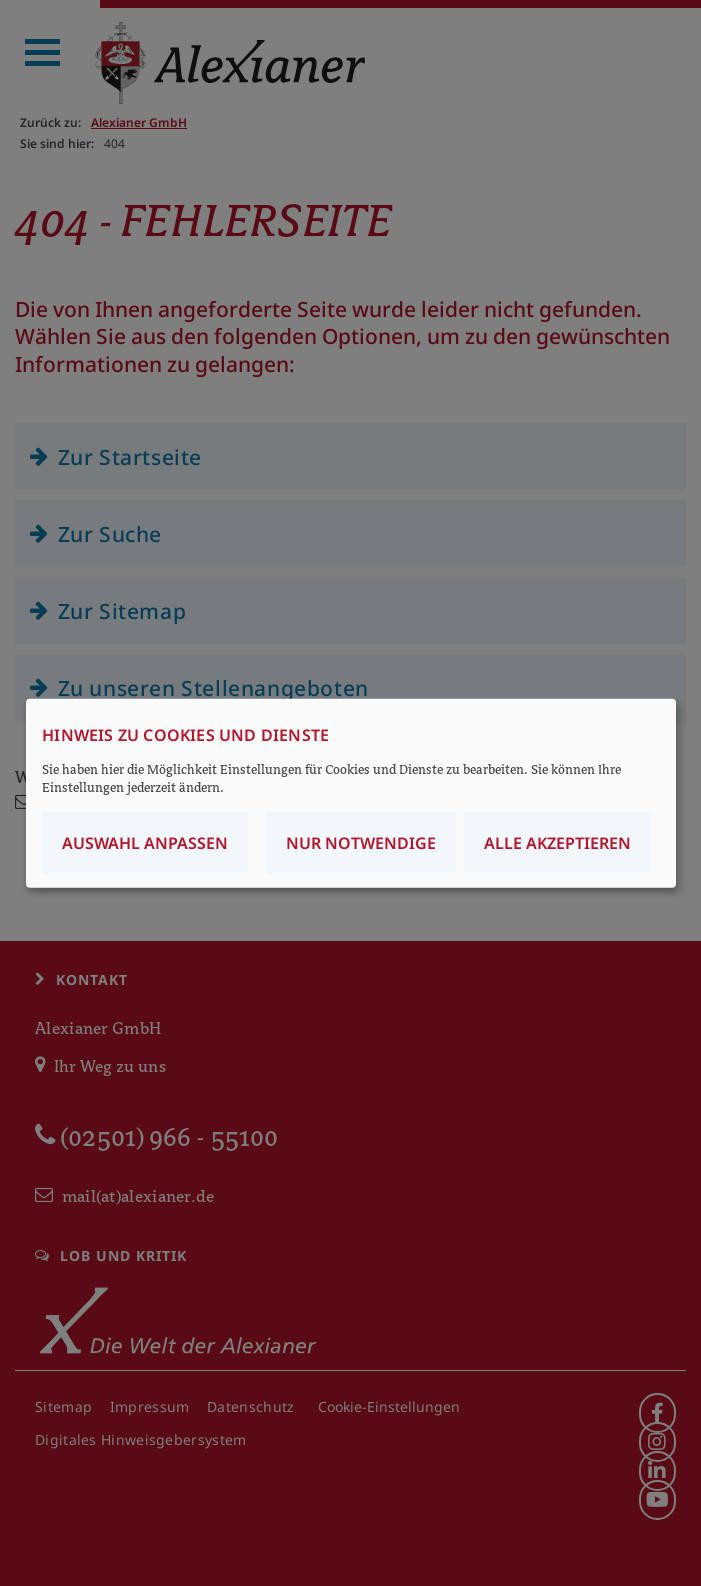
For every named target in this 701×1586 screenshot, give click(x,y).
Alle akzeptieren (557, 842)
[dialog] (351, 793)
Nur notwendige (361, 842)
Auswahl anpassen (145, 842)
